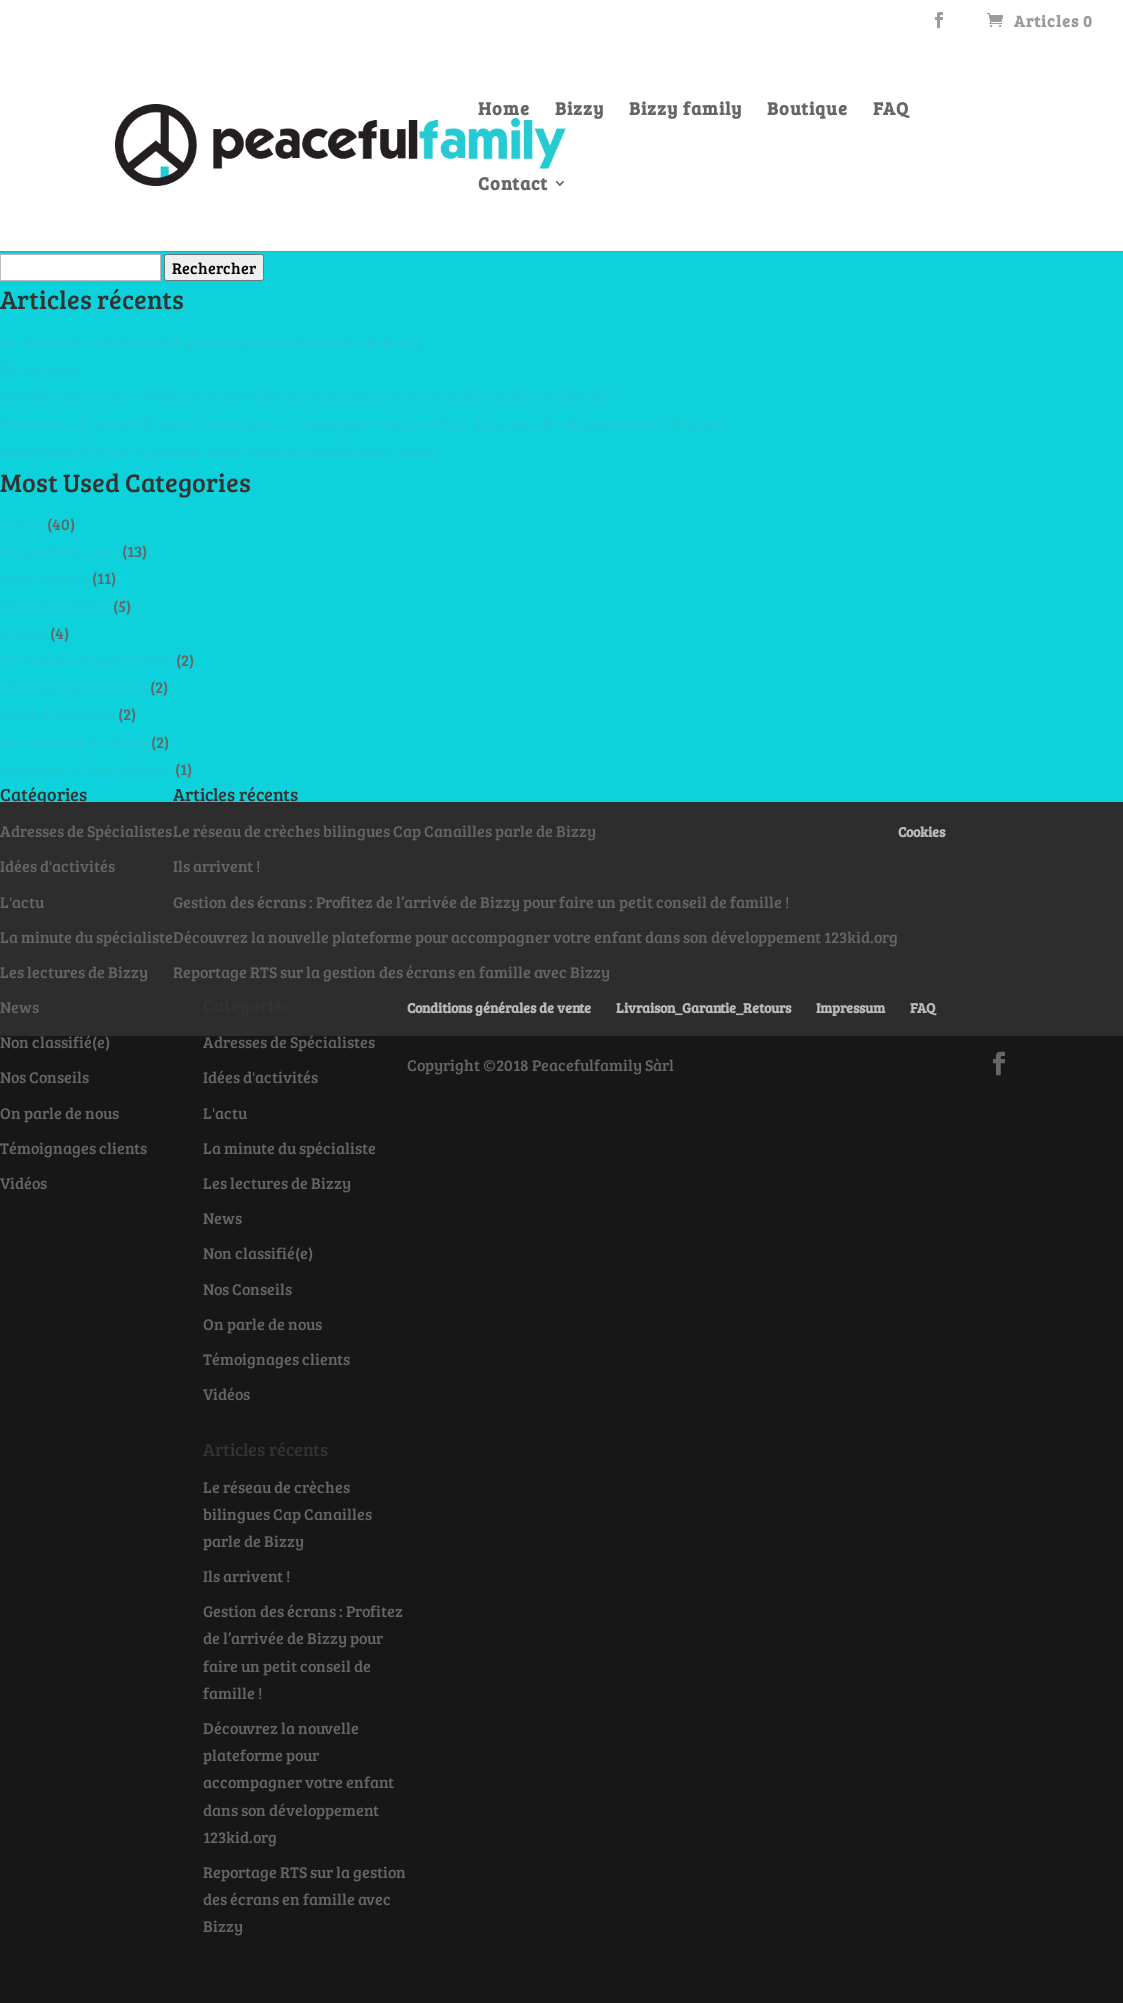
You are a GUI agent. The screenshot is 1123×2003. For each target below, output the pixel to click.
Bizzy (579, 110)
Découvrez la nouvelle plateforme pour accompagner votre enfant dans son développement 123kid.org (362, 422)
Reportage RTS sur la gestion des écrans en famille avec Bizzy (218, 450)
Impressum (850, 1007)
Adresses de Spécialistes (86, 768)
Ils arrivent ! (43, 368)
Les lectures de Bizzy (74, 741)
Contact (513, 185)
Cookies (921, 831)
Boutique (807, 110)
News (19, 1006)
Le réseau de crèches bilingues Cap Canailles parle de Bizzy (211, 341)
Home (504, 110)
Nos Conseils (44, 577)
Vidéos (23, 632)
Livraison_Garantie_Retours (703, 1007)
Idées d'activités (57, 713)
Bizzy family (685, 110)
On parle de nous (59, 550)
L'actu (22, 523)
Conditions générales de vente (499, 1007)
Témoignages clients (73, 686)
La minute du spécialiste (86, 659)
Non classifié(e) (55, 605)
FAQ (891, 110)
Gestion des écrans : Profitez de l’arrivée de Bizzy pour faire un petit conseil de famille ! (308, 395)
